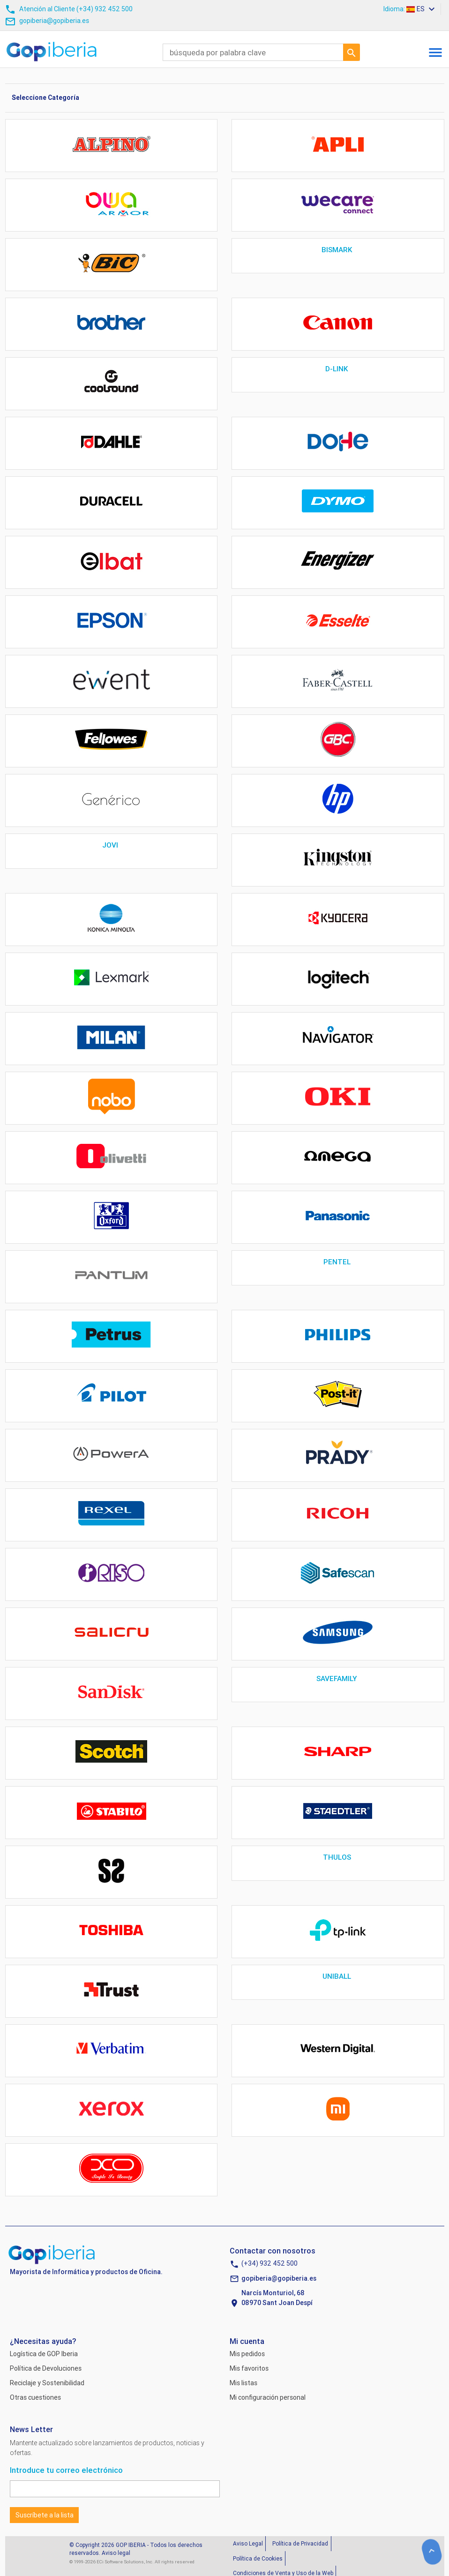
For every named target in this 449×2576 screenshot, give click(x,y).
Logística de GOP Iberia (44, 2354)
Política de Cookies (258, 2558)
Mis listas (243, 2383)
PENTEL (337, 1261)
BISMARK (338, 249)
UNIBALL (337, 1976)
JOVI (111, 845)
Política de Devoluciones (46, 2368)
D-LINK (337, 368)
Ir (351, 52)
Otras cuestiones (35, 2397)
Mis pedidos (247, 2354)
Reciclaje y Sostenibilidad (47, 2383)
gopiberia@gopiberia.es (278, 2278)
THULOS (338, 1857)
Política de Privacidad (300, 2543)
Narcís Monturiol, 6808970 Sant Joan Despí (277, 2298)
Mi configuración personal (268, 2397)
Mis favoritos (249, 2368)
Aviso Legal (248, 2543)
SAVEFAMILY (337, 1678)
